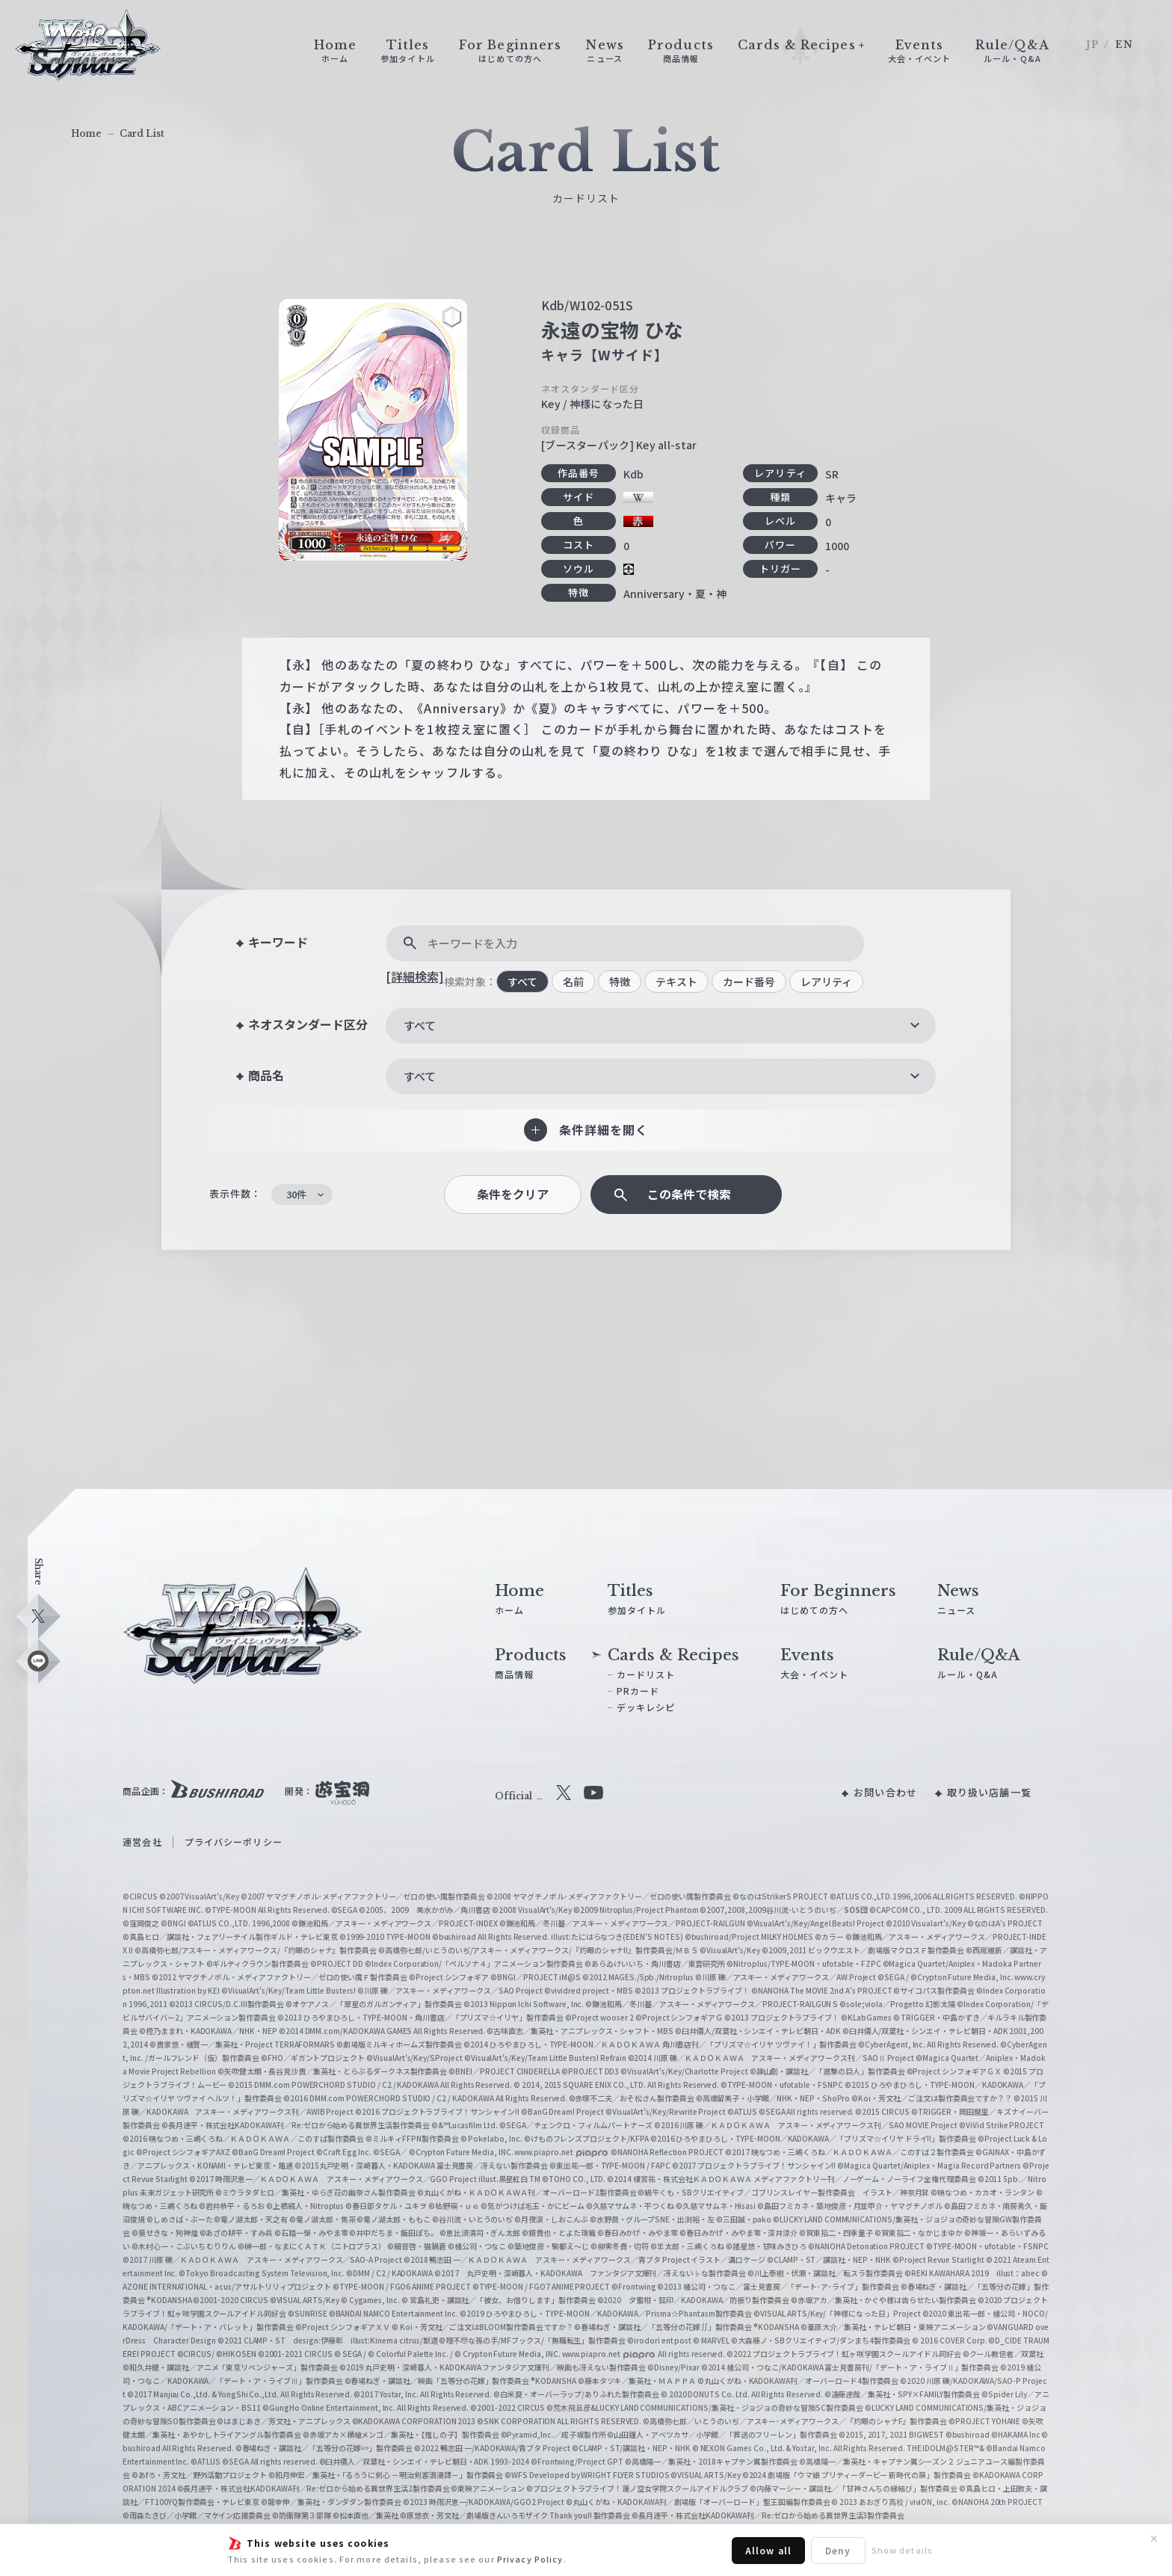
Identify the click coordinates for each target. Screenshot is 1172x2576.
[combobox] (661, 1026)
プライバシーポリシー (234, 1841)
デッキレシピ (646, 1707)
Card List (142, 133)
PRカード (638, 1690)
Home (86, 133)
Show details (902, 2550)
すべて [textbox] (420, 1025)
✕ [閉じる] (1154, 2539)
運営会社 (142, 1841)
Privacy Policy (530, 2559)
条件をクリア (513, 1194)
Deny (838, 2550)
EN (1124, 44)
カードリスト (646, 1674)
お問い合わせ (885, 1792)
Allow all (768, 2550)
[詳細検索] (415, 976)
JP (1092, 44)
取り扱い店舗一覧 (989, 1792)
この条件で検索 (689, 1194)
